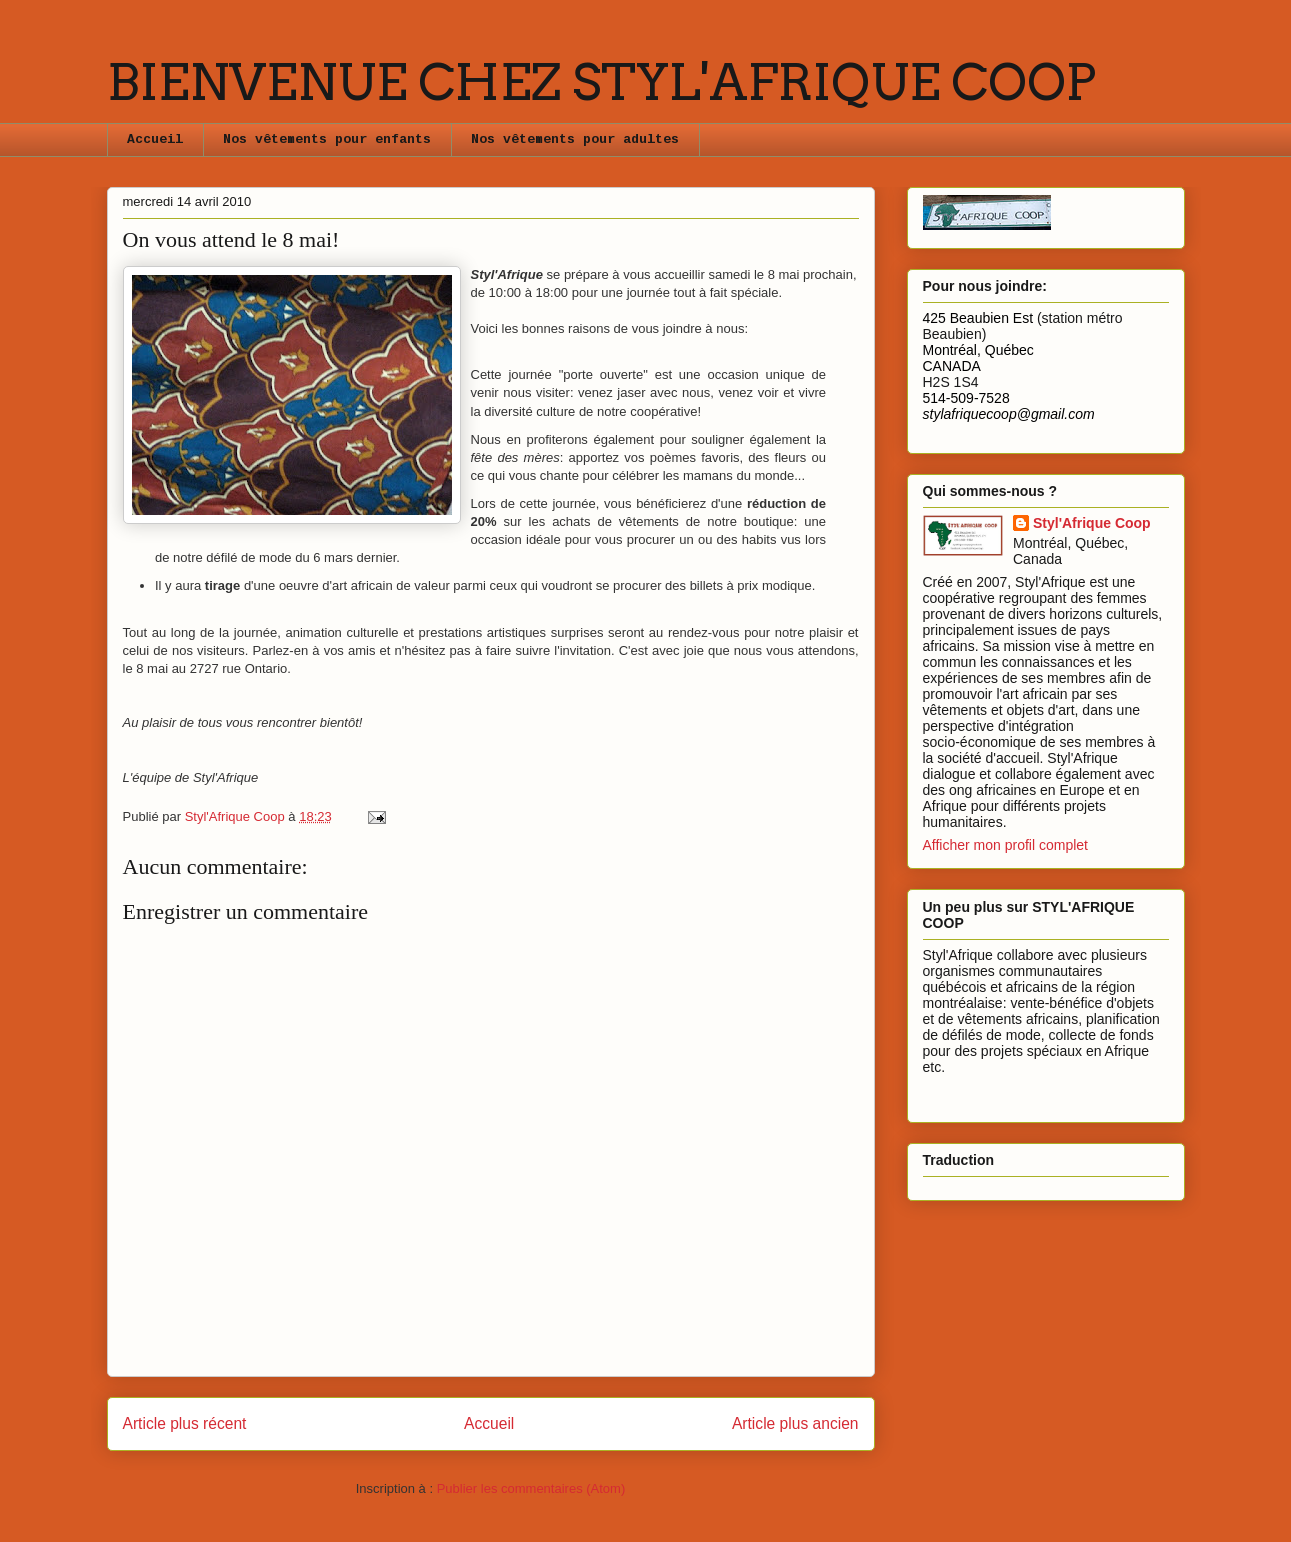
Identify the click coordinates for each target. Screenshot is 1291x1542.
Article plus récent (185, 1423)
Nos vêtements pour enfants (327, 139)
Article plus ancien (795, 1423)
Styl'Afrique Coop (1092, 523)
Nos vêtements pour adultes (575, 139)
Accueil (155, 139)
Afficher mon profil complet (1005, 845)
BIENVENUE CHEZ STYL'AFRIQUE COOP (601, 82)
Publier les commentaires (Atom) (531, 1488)
